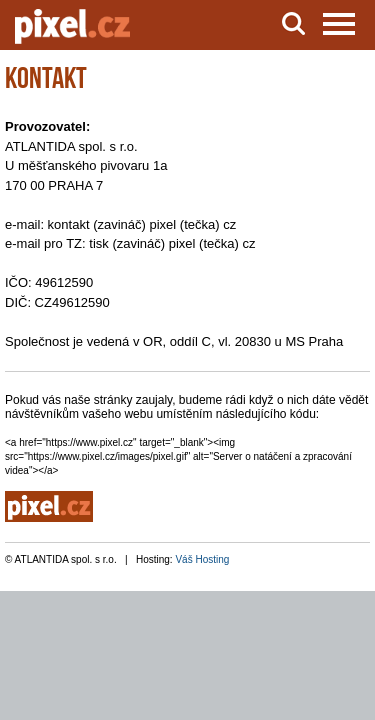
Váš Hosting (202, 559)
